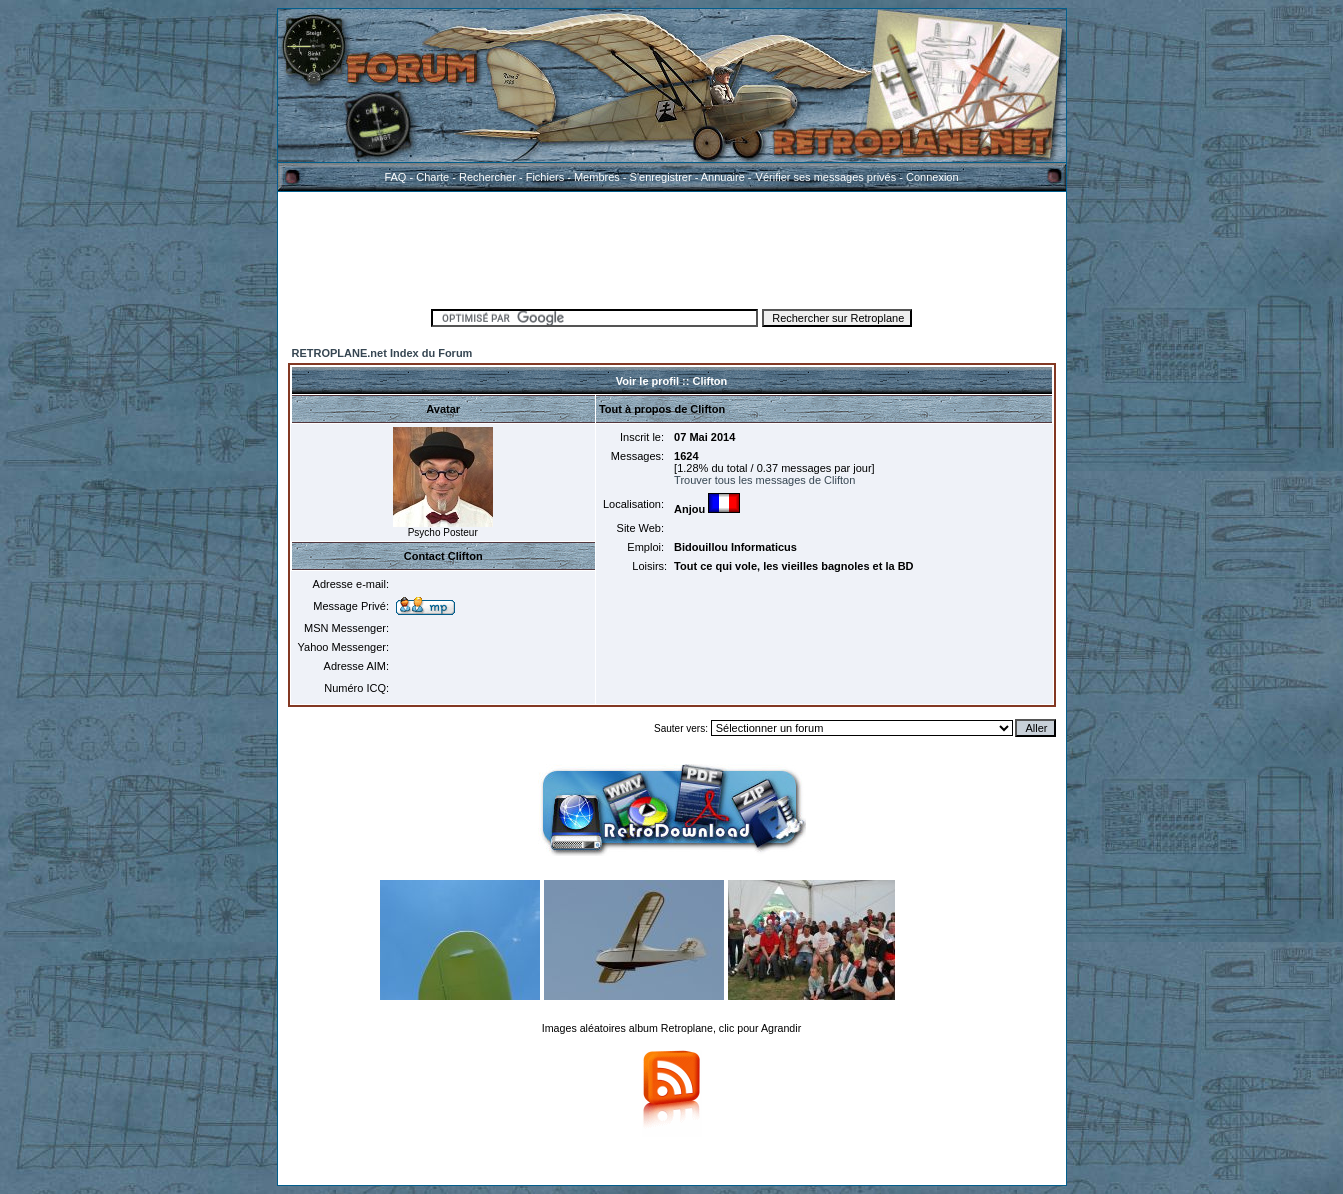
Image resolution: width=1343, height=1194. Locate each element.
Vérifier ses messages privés (826, 177)
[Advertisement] (672, 247)
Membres (597, 177)
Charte (432, 177)
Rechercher (487, 177)
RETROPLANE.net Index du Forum (382, 353)
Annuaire (723, 177)
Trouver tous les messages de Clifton (764, 480)
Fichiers (545, 177)
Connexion (932, 177)
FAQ (395, 177)
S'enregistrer (661, 177)
